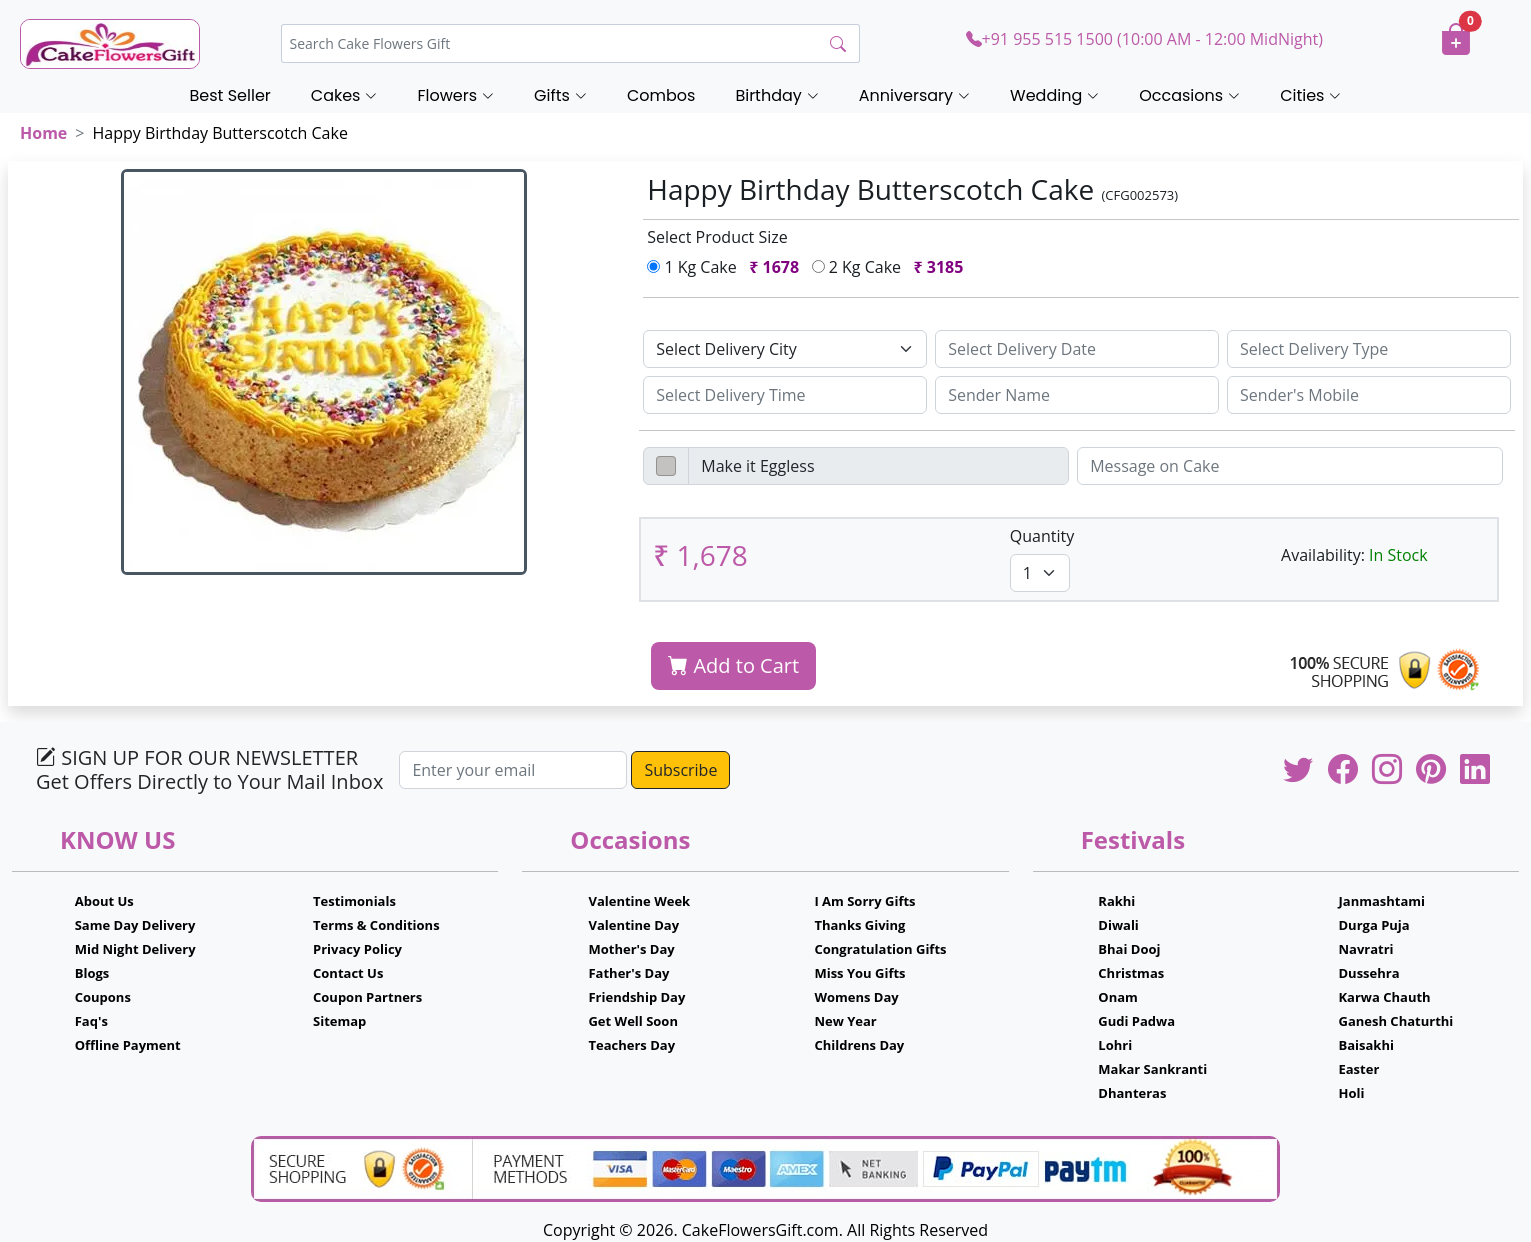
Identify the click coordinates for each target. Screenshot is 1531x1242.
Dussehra (1368, 973)
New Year (845, 1021)
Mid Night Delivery (135, 949)
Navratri (1365, 949)
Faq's (91, 1021)
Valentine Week (639, 901)
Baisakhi (1365, 1045)
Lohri (1115, 1045)
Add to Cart (733, 665)
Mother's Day (631, 949)
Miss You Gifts (859, 973)
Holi (1351, 1093)
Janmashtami (1381, 901)
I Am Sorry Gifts (864, 901)
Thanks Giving (859, 925)
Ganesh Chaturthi (1395, 1021)
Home (43, 133)
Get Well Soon (632, 1021)
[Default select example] (785, 349)
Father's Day (628, 973)
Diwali (1118, 925)
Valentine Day (633, 925)
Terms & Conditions (376, 925)
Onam (1118, 997)
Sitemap (339, 1021)
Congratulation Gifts (880, 949)
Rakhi (1116, 901)
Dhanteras (1132, 1093)
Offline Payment (128, 1045)
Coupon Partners (367, 997)
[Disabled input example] (878, 466)
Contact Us (348, 973)
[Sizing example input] (1077, 349)
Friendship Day (636, 997)
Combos (661, 95)
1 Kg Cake (727, 267)
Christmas (1131, 973)
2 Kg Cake (892, 267)
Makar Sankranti (1152, 1069)
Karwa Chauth (1384, 997)
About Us (104, 901)
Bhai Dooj (1129, 949)
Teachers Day (631, 1045)
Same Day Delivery (135, 925)
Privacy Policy (357, 949)
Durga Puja (1373, 925)
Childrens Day (859, 1045)
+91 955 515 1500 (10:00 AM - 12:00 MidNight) (1144, 39)
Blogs (92, 973)
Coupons (103, 997)
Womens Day (856, 997)
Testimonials (354, 901)
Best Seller (230, 95)
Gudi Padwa (1136, 1021)
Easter (1358, 1069)
